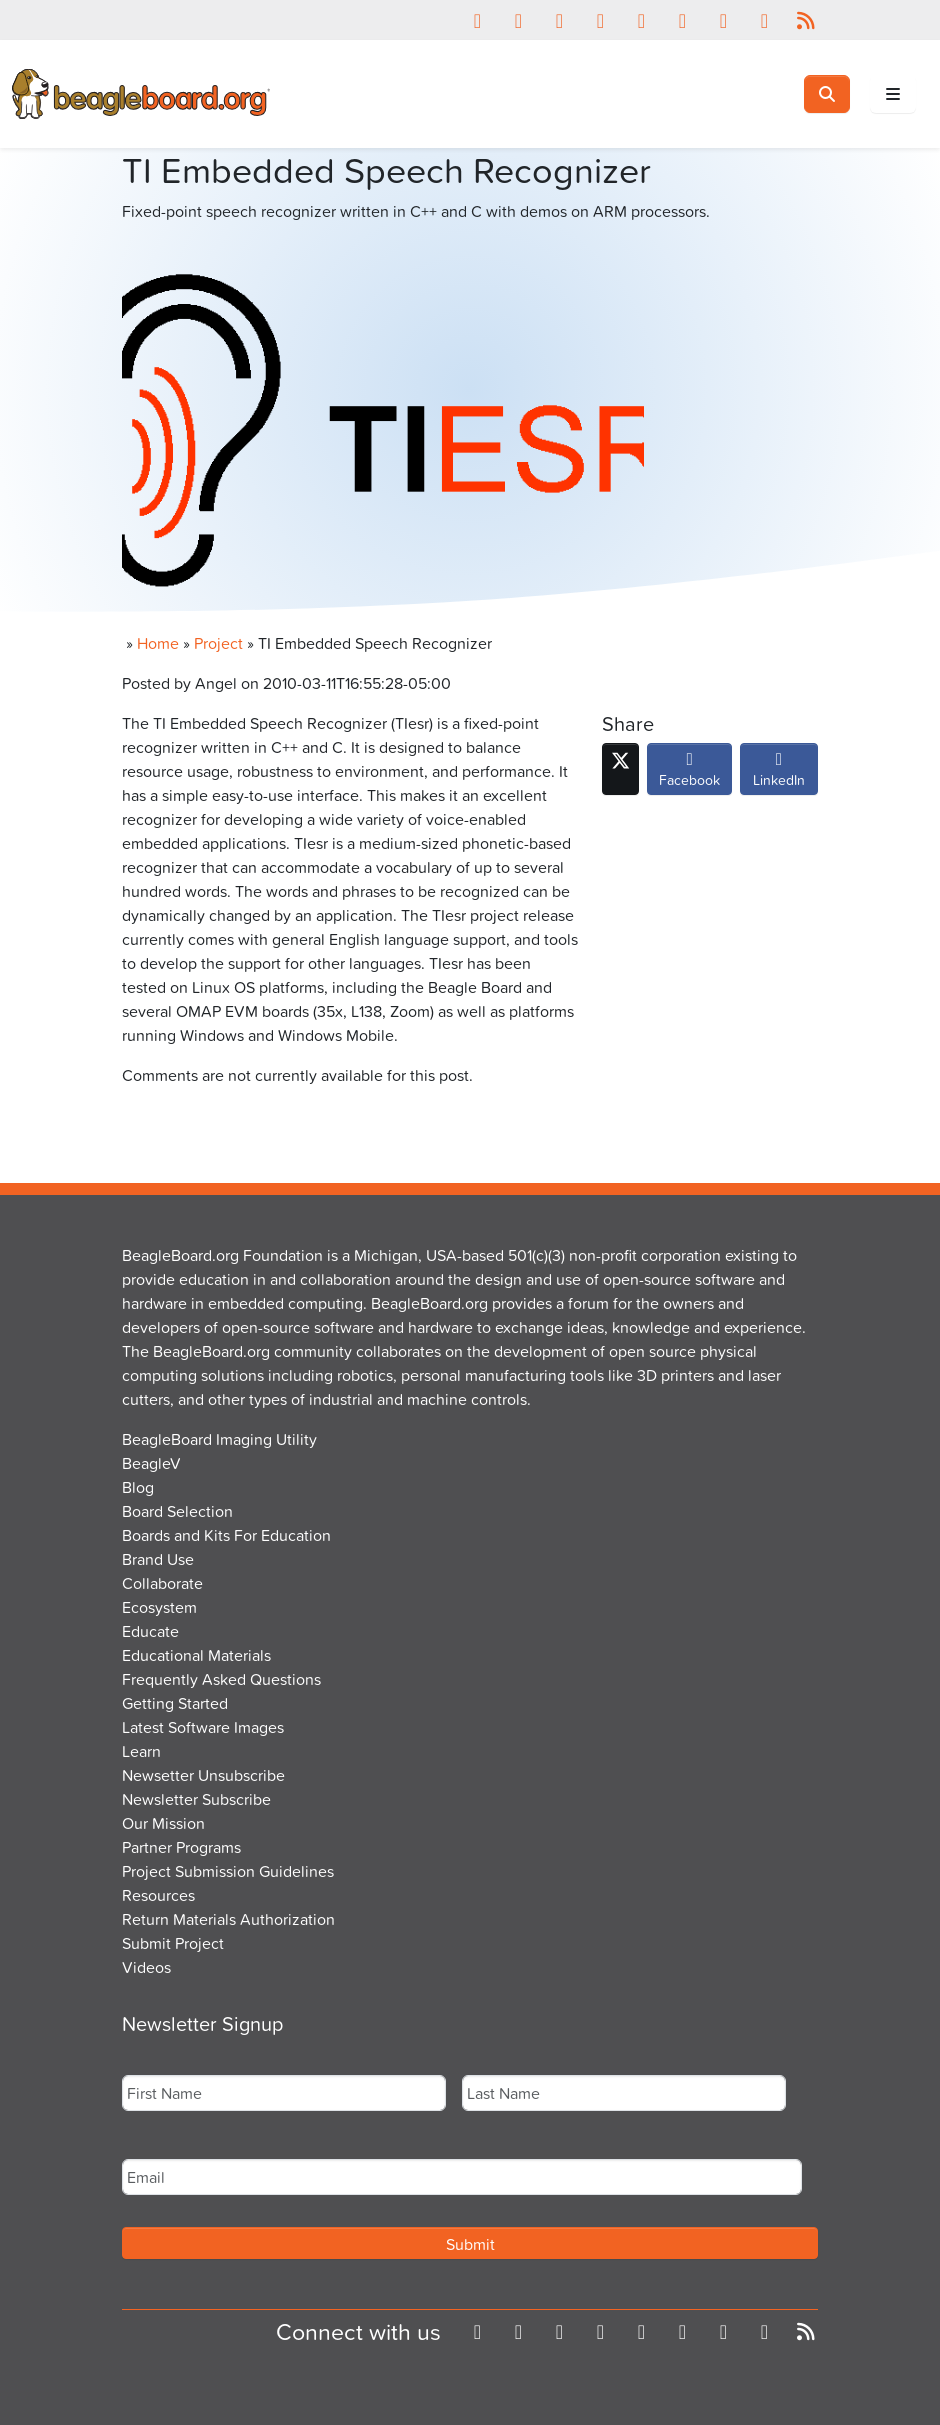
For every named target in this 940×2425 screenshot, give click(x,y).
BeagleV (151, 1463)
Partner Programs (181, 1847)
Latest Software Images (203, 1727)
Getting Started (175, 1703)
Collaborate (162, 1583)
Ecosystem (159, 1607)
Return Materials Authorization (228, 1919)
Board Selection (177, 1511)
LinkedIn (779, 774)
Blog (138, 1487)
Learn (141, 1751)
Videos (146, 1967)
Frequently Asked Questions (221, 1679)
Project (218, 643)
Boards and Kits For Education (226, 1535)
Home (158, 643)
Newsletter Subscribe (196, 1799)
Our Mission (163, 1823)
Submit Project (173, 1943)
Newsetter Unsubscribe (203, 1775)
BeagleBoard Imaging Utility (219, 1439)
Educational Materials (196, 1655)
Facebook (689, 774)
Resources (158, 1895)
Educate (150, 1631)
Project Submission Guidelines (228, 1871)
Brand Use (158, 1559)
